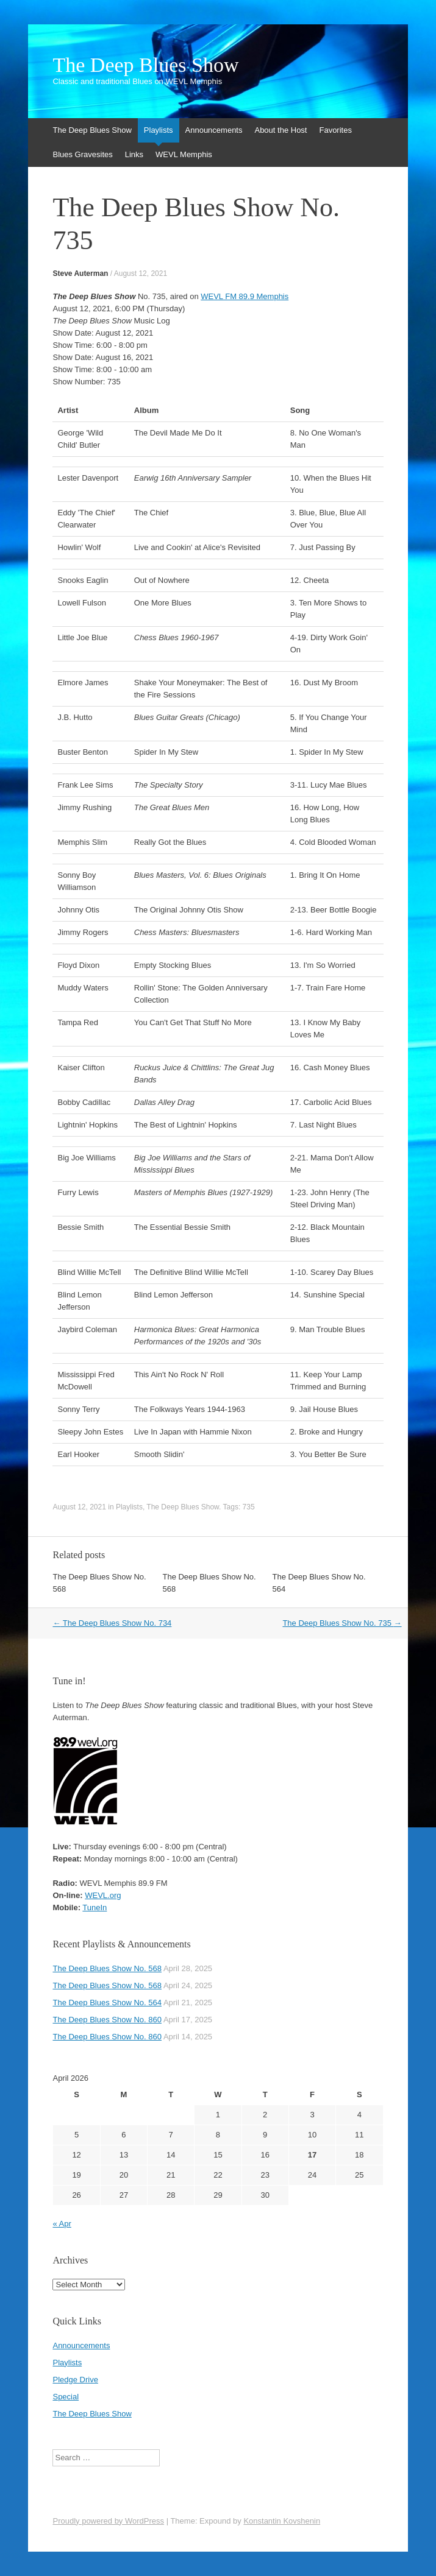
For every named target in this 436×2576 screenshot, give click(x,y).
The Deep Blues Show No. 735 (341, 1623)
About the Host (280, 130)
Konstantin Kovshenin (281, 2520)
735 (249, 1507)
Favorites (335, 130)
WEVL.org (103, 1895)
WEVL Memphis (183, 154)
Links (134, 154)
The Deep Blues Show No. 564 (107, 2002)
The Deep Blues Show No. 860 (107, 2019)
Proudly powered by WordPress (108, 2520)
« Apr (61, 2223)
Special (65, 2396)
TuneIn (94, 1907)
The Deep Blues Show (145, 65)
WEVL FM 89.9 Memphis (244, 296)
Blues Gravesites (82, 154)
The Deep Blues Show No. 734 (111, 1623)
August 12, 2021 (140, 273)
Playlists (158, 130)
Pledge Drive (75, 2379)
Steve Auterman (80, 273)
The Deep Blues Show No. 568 (107, 1968)
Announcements (214, 130)
